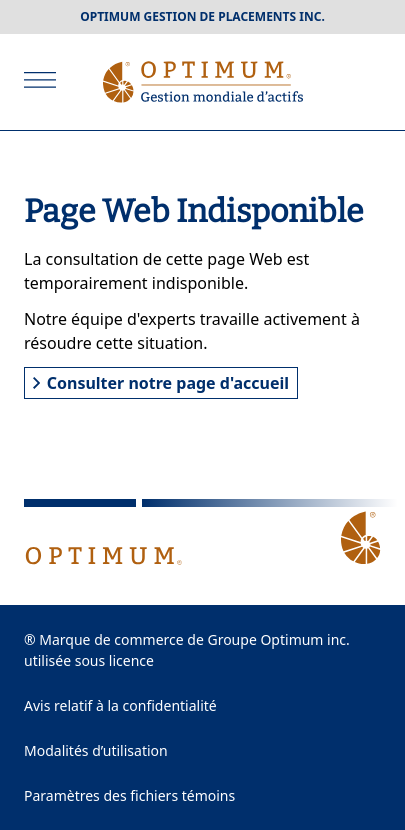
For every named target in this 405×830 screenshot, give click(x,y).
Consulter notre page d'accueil (161, 383)
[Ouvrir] (40, 80)
